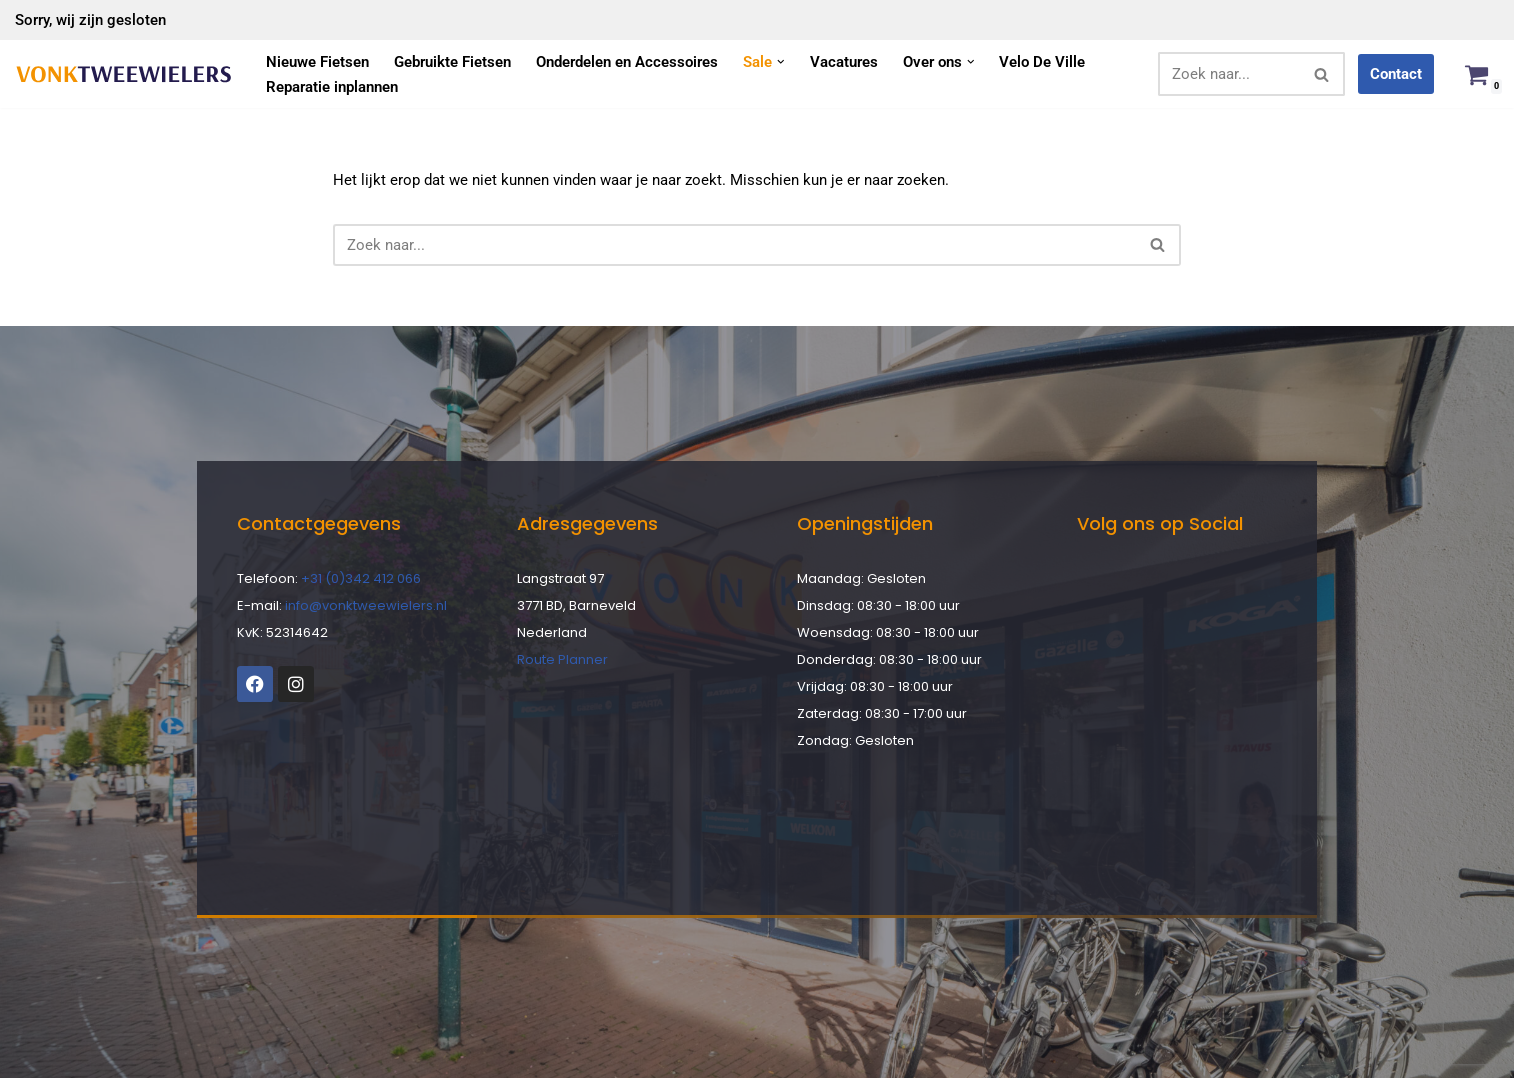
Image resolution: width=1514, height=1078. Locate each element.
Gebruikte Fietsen (452, 62)
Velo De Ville (1042, 62)
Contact (1396, 74)
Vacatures (844, 62)
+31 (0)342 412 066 (361, 578)
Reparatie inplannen (332, 87)
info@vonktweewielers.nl (366, 605)
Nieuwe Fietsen (317, 62)
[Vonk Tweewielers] (123, 74)
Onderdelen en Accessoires (627, 62)
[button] (781, 62)
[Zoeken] (1229, 74)
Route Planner (562, 659)
